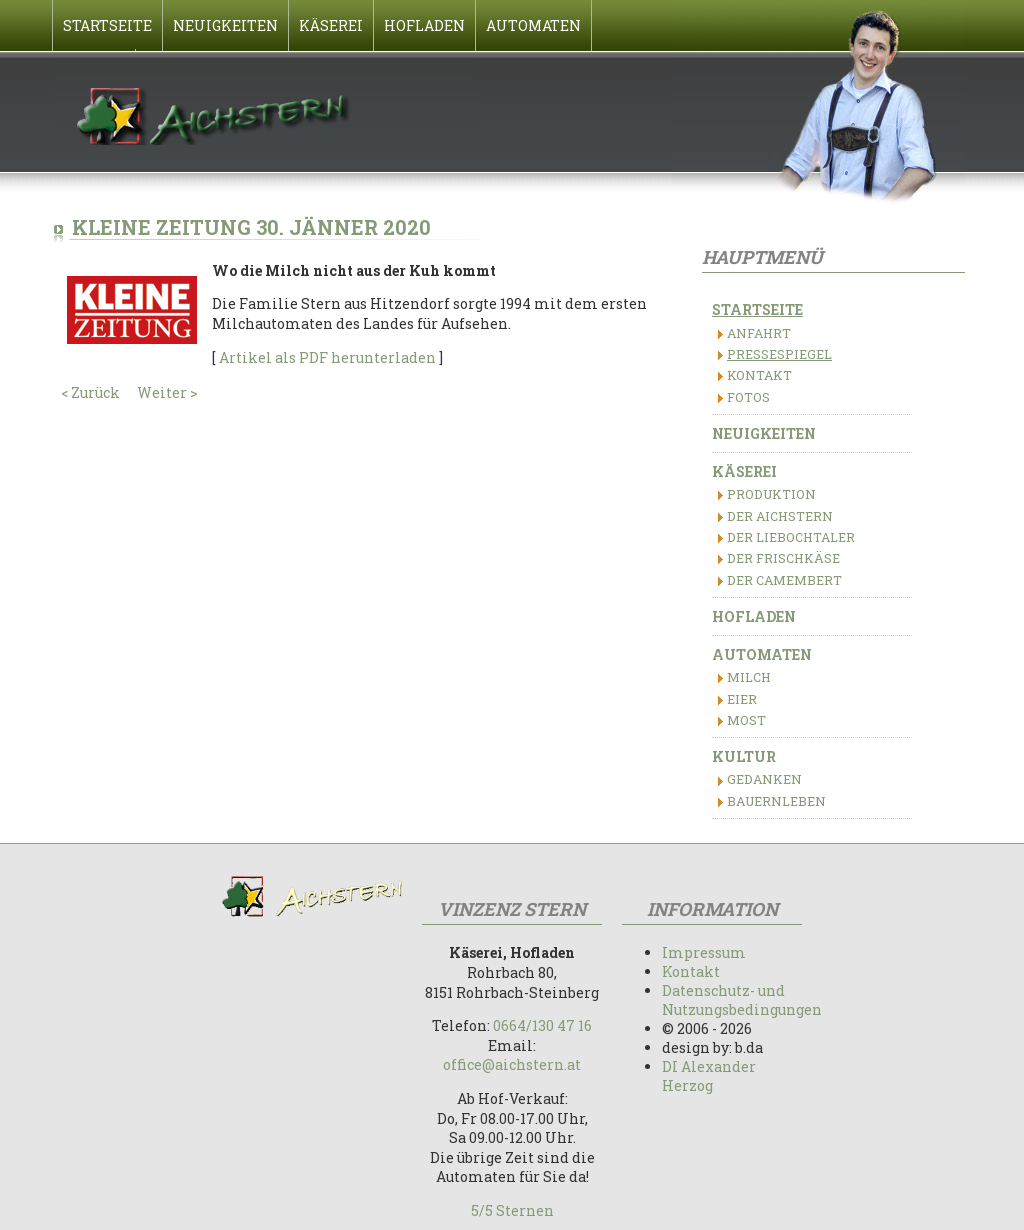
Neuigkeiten (764, 433)
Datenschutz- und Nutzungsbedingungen (742, 1000)
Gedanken (764, 779)
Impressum (704, 952)
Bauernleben (776, 801)
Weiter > (167, 392)
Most (746, 720)
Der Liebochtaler (791, 537)
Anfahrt (759, 333)
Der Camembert (784, 580)
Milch (749, 677)
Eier (742, 699)
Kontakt (759, 375)
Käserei (744, 471)
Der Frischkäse (783, 558)
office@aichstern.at (512, 1064)
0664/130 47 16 (542, 1025)
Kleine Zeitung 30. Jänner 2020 (251, 227)
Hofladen (754, 616)
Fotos (748, 397)
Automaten (762, 654)
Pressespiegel (779, 354)
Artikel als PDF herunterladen (327, 357)
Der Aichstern (780, 516)
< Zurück (90, 392)
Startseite (757, 309)
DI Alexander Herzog (709, 1076)
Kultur (744, 756)
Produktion (771, 494)
